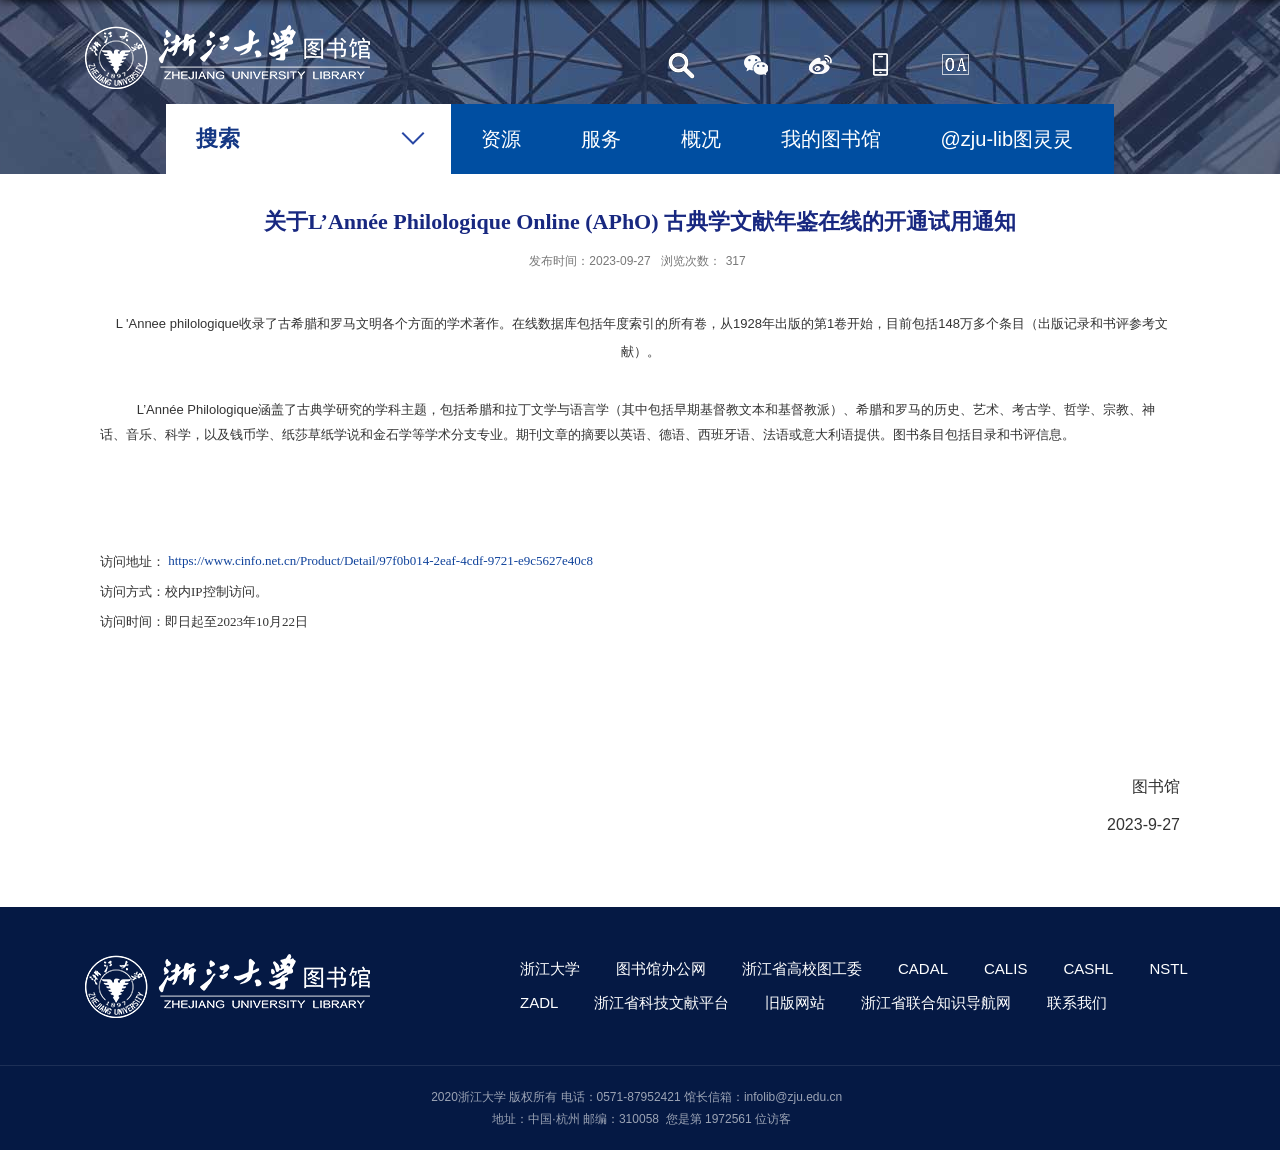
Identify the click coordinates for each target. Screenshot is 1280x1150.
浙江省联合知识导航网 (936, 1002)
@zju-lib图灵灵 (1007, 139)
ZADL (539, 1002)
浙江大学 (550, 968)
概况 (701, 139)
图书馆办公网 (661, 968)
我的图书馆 (831, 139)
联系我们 (1077, 1002)
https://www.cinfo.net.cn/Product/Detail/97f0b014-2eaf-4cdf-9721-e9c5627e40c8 (380, 561)
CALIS (1005, 968)
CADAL (923, 968)
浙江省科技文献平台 (661, 1002)
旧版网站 (795, 1002)
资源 (501, 139)
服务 (601, 139)
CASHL (1088, 968)
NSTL (1168, 968)
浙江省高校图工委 (802, 968)
